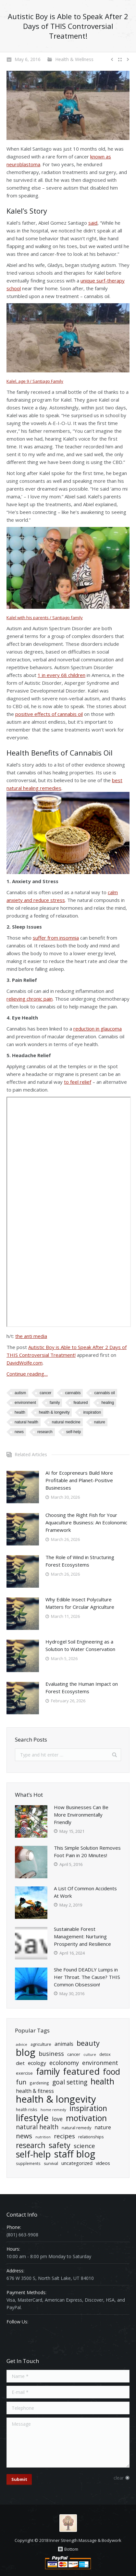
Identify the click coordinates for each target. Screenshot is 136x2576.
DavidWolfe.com (24, 1362)
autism (20, 1393)
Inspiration (92, 1412)
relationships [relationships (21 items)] (91, 2137)
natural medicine (66, 1422)
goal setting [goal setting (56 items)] (69, 2082)
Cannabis (72, 1393)
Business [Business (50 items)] (51, 2053)
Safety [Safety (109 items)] (59, 2145)
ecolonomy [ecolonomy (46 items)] (64, 2063)
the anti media (31, 1336)
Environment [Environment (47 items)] (100, 2063)
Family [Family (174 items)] (48, 2071)
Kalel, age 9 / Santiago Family (34, 381)
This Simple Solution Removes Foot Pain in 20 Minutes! (87, 1851)
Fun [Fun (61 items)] (21, 2082)
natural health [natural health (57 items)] (37, 2127)
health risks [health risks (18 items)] (26, 2109)
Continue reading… (27, 1373)
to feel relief (77, 1082)
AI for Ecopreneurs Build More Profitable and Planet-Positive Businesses (79, 1480)
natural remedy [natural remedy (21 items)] (76, 2128)
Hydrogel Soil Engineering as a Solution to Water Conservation (80, 1645)
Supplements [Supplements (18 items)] (28, 2163)
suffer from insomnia (56, 937)
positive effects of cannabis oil (49, 714)
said (92, 222)
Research (45, 1432)
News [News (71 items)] (24, 2136)
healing (107, 1402)
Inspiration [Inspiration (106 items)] (88, 2108)
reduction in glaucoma (97, 1028)
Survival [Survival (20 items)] (51, 2163)
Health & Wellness (74, 59)
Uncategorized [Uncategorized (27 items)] (77, 2163)
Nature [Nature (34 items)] (102, 2127)
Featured (80, 1402)
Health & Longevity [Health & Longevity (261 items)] (56, 2099)
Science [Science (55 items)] (84, 2146)
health (20, 1412)
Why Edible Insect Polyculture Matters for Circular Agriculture (79, 1603)
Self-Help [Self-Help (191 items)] (33, 2154)
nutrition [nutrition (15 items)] (43, 2137)
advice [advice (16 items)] (21, 2044)
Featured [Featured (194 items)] (81, 2071)
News (19, 1432)
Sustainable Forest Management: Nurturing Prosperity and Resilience (82, 1936)
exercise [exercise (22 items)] (24, 2073)
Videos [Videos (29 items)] (103, 2163)
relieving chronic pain (29, 998)
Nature (99, 1422)
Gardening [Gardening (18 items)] (39, 2082)
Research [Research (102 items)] (30, 2145)
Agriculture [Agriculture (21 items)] (41, 2044)
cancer (45, 1393)
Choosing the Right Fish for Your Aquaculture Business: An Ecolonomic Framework (86, 1522)
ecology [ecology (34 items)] (37, 2063)
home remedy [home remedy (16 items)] (53, 2109)
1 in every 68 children (61, 675)
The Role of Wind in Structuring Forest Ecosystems (79, 1561)
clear (119, 2478)
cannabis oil (104, 1393)
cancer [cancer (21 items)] (73, 2054)
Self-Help (73, 1432)
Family (55, 1402)
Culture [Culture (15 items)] (89, 2054)
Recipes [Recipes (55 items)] (64, 2136)
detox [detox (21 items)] (105, 2054)
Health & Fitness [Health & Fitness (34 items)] (35, 2091)
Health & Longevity (54, 1412)
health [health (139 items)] (102, 2081)
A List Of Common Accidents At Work (85, 1892)
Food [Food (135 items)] (111, 2071)
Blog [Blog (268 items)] (25, 2052)
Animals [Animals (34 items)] (64, 2043)
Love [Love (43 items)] (57, 2119)
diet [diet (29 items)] (20, 2063)
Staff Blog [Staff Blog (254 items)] (74, 2154)
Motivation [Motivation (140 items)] (86, 2118)
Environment (25, 1402)
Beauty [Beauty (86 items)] (88, 2043)
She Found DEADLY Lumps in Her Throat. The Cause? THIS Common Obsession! (87, 1977)
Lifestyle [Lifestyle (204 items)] (32, 2117)
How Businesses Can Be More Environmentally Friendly (81, 1814)
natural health (26, 1422)
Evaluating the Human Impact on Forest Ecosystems (81, 1687)
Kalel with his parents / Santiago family (44, 617)
